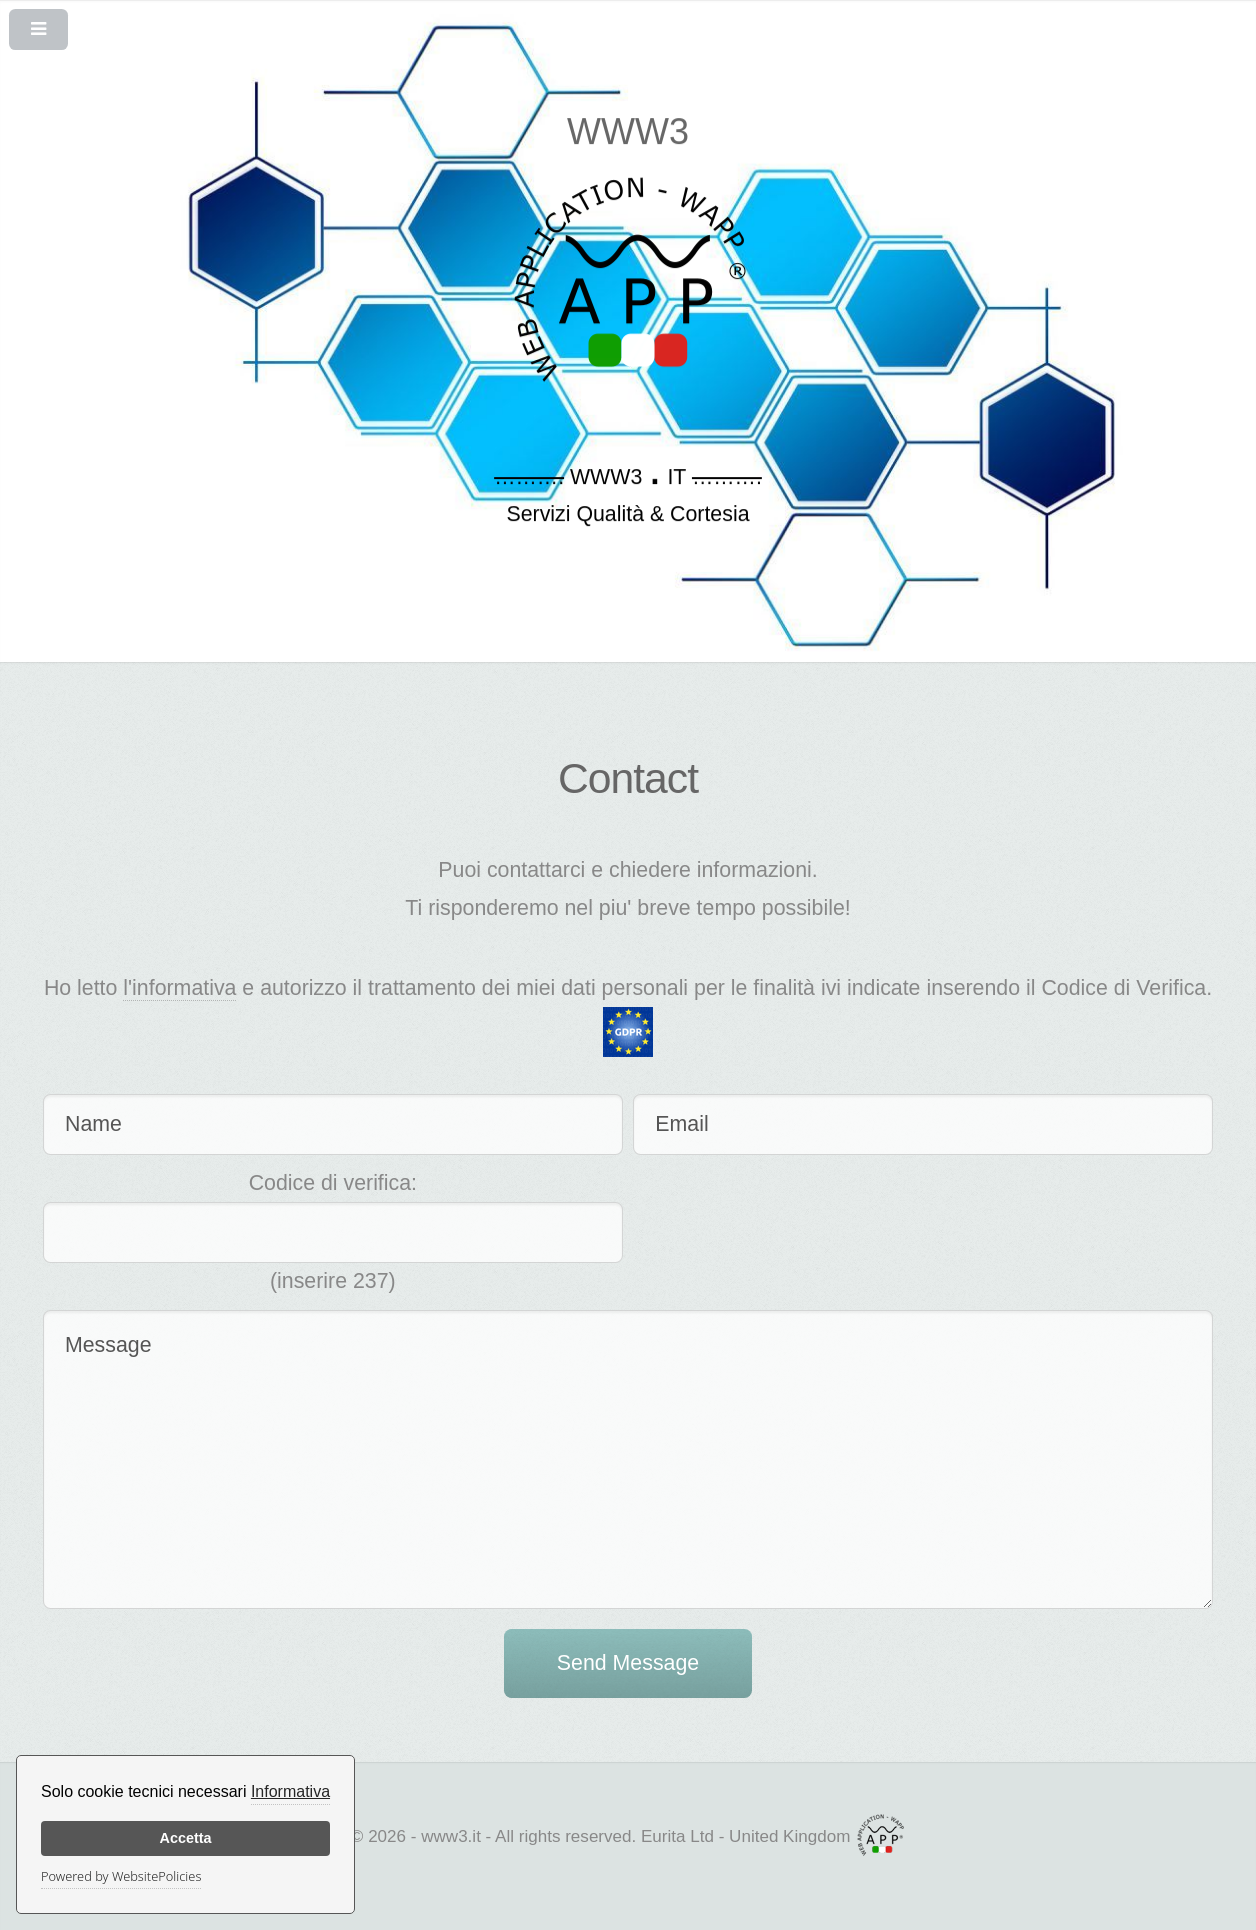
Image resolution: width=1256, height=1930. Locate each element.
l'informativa (179, 988)
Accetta (186, 1838)
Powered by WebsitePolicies (121, 1876)
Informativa (290, 1791)
